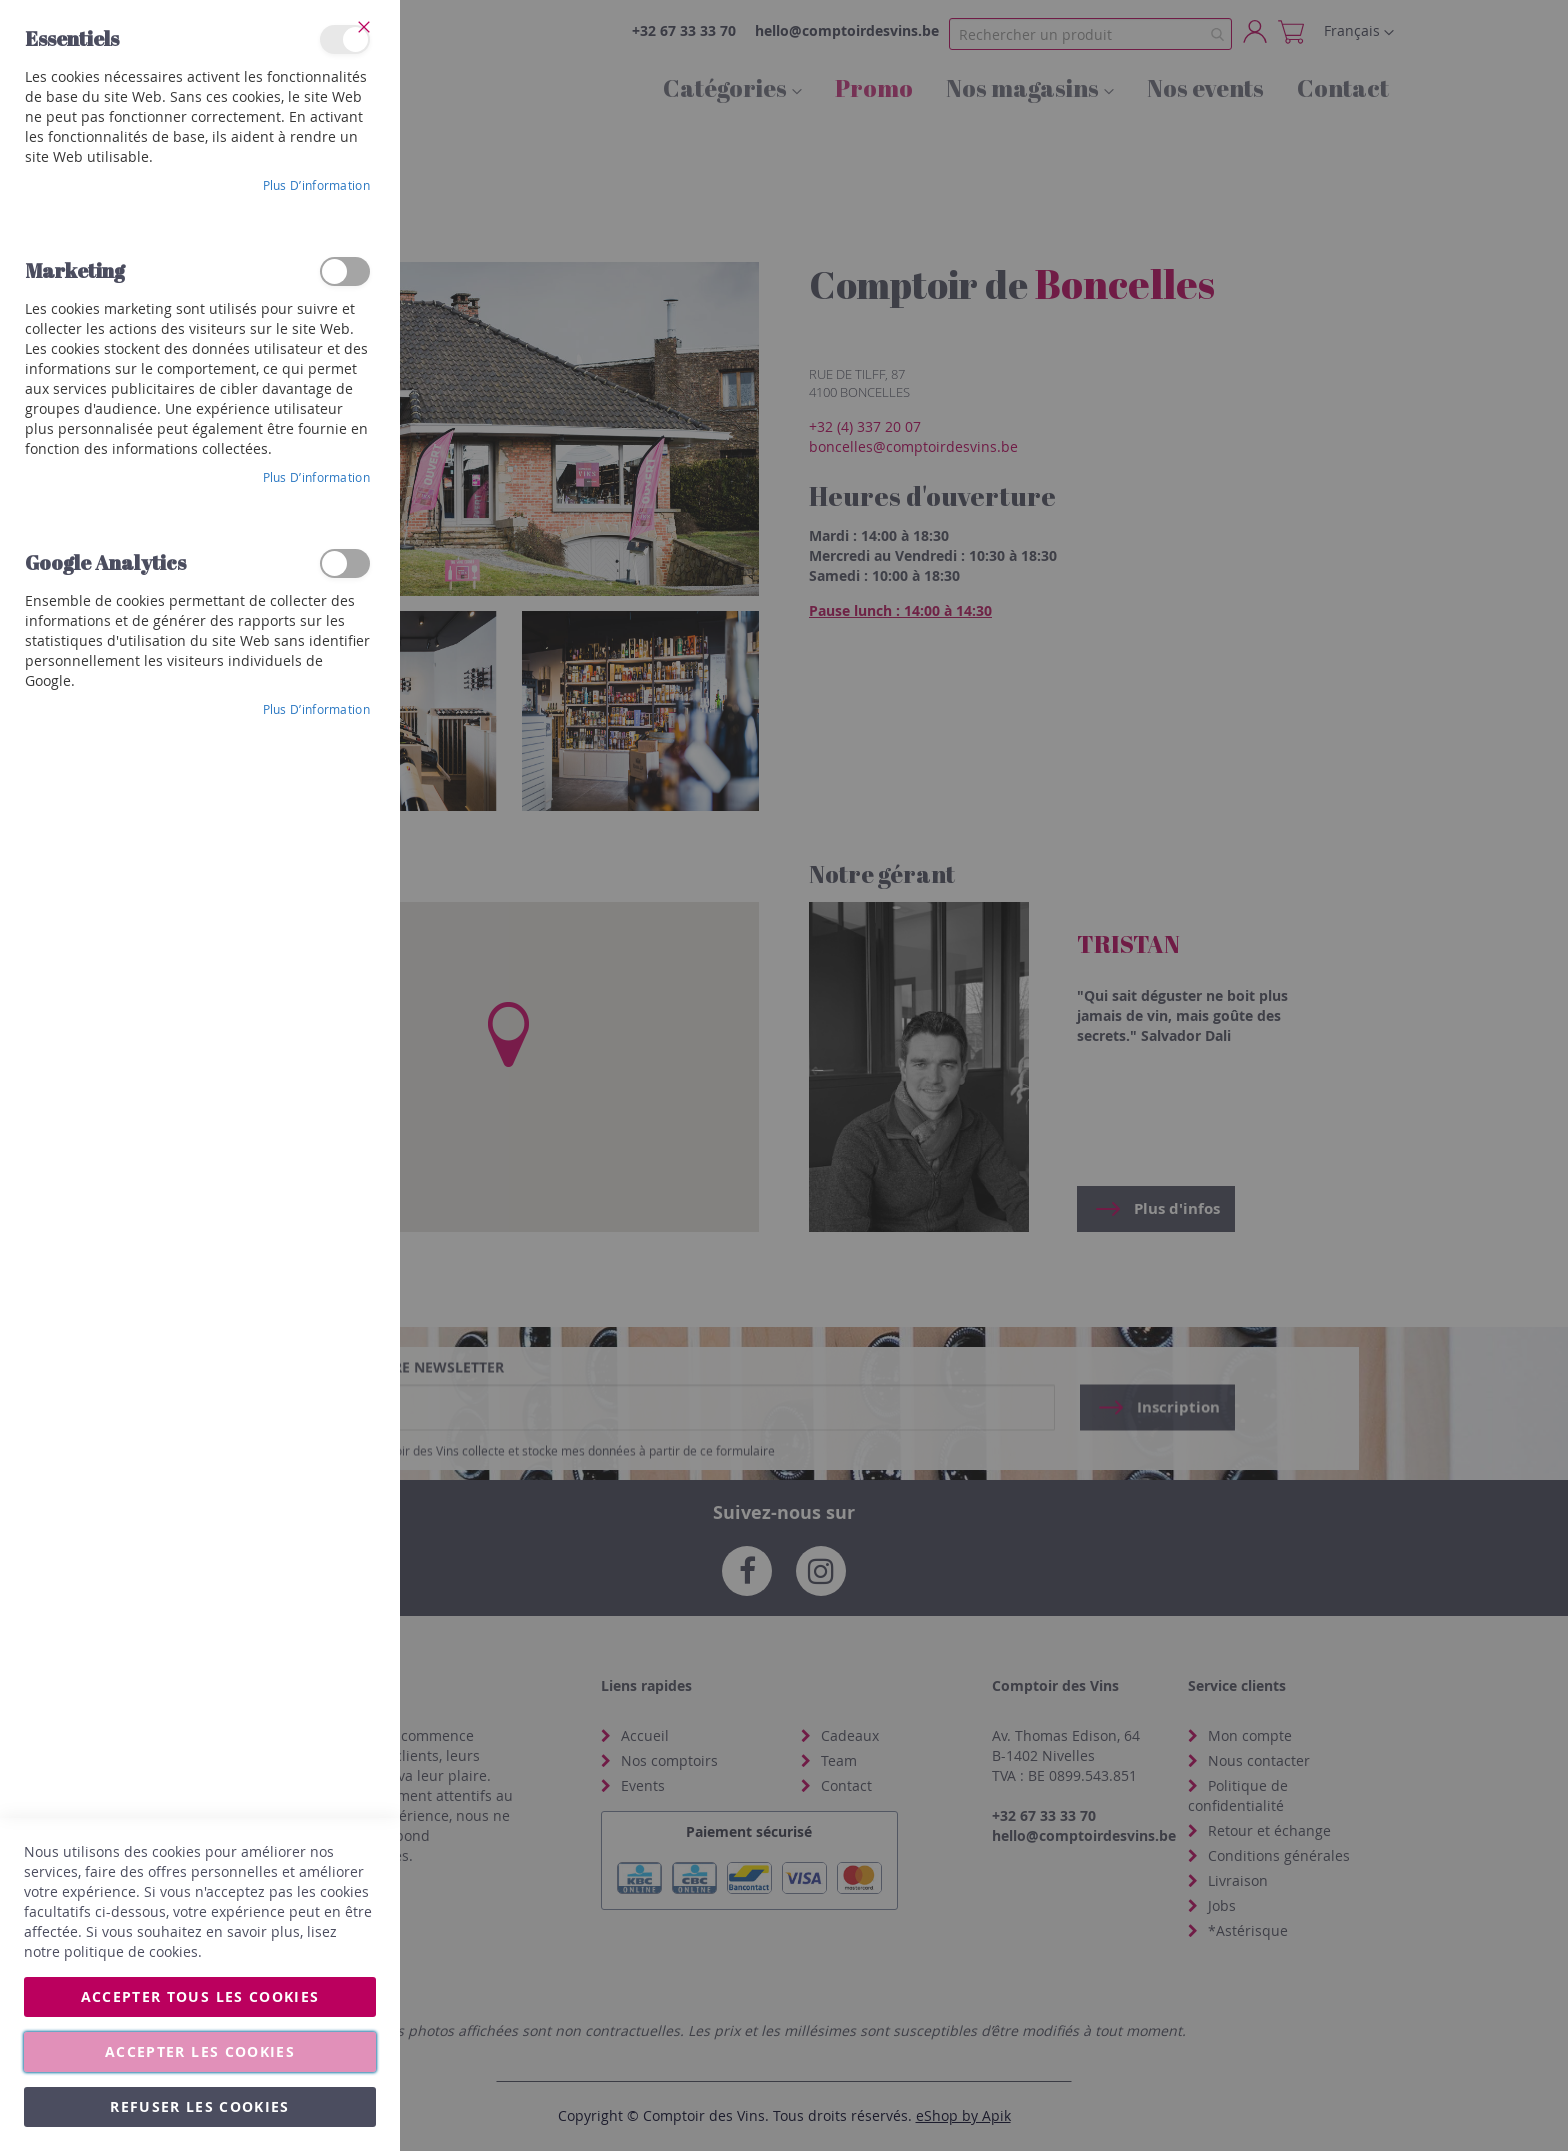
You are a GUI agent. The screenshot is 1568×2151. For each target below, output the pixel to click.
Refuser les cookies (200, 2106)
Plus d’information (316, 185)
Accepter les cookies (200, 2051)
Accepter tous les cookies (200, 1996)
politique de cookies (131, 1951)
